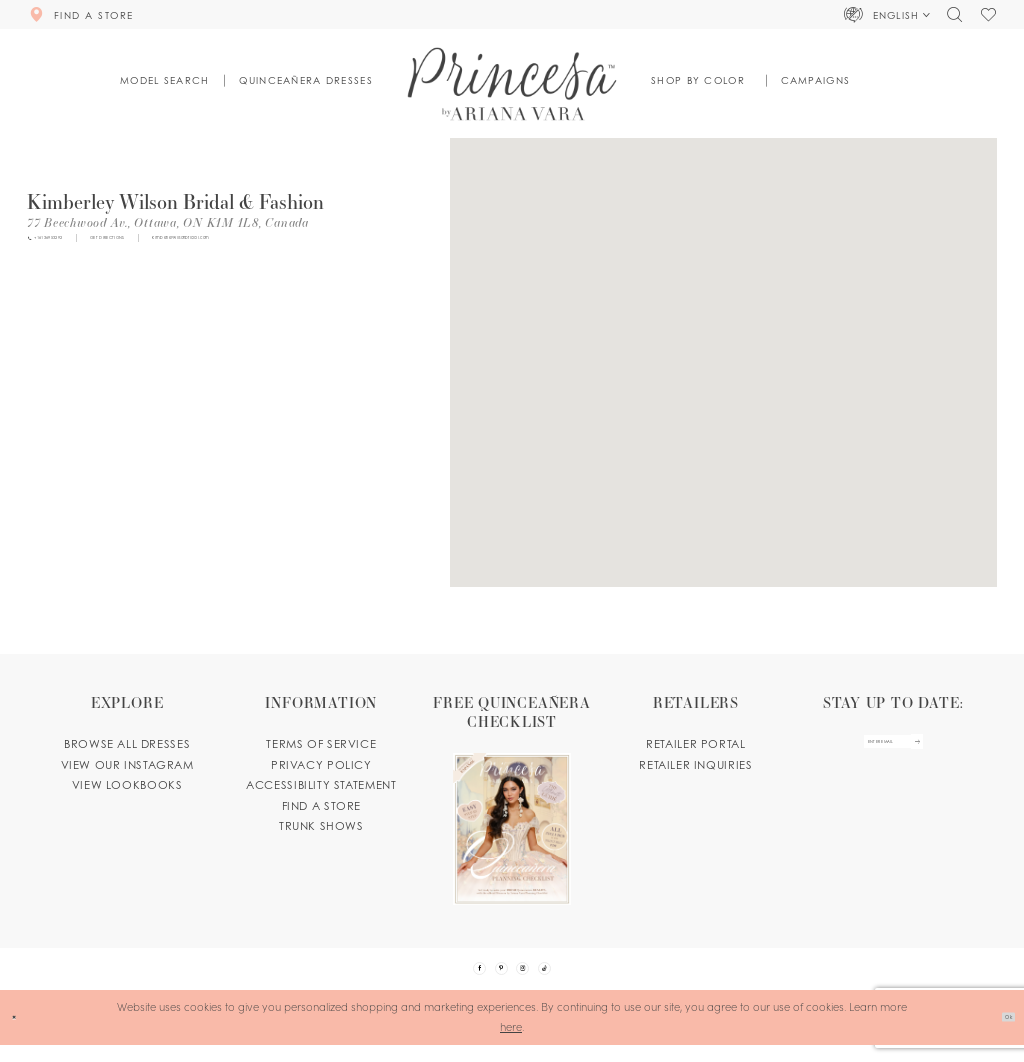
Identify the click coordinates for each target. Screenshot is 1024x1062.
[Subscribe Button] (949, 751)
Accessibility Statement (321, 785)
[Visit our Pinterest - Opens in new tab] (492, 977)
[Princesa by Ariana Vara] (512, 83)
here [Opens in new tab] (511, 1044)
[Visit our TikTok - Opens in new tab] (571, 977)
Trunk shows (321, 826)
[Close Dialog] (21, 1035)
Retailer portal (695, 744)
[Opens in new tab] (168, 222)
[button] (888, 14)
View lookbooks (127, 785)
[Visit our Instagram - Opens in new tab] (531, 977)
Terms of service (321, 744)
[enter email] (892, 751)
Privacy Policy (321, 765)
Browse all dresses (127, 744)
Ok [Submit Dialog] (999, 1034)
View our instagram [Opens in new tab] (127, 765)
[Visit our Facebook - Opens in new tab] (452, 977)
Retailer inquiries (695, 765)
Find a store (321, 806)
